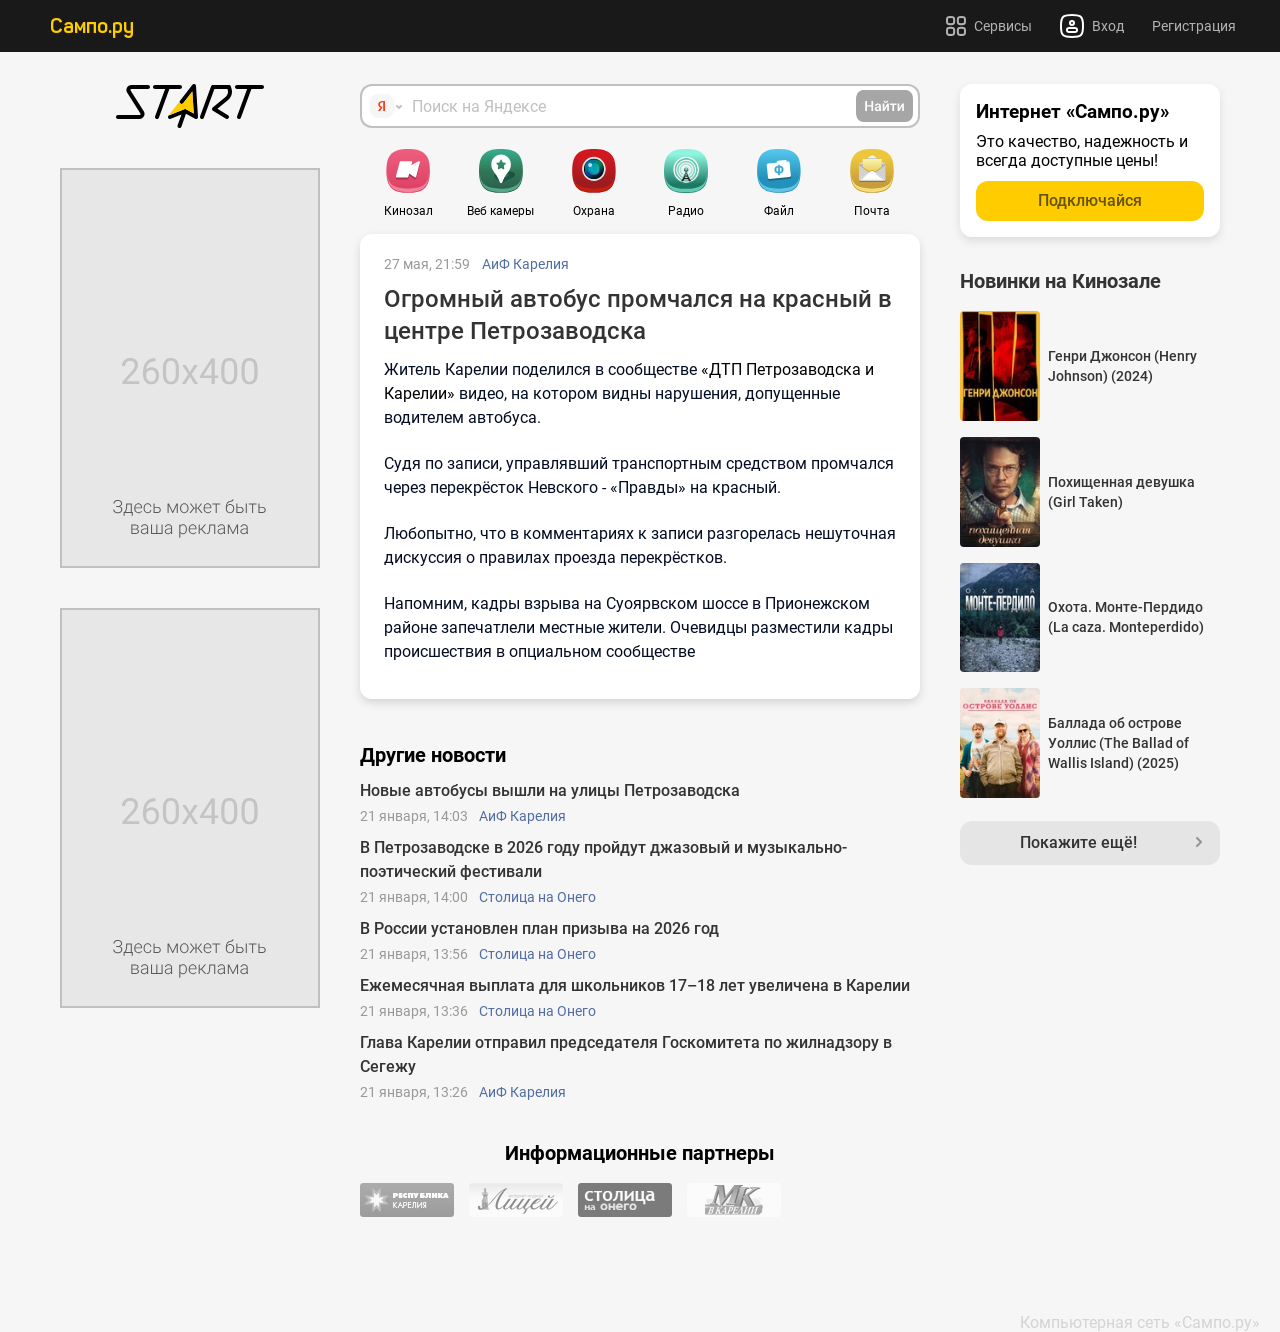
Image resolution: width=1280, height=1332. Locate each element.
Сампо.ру (92, 26)
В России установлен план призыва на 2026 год (539, 928)
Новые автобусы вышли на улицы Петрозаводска (550, 790)
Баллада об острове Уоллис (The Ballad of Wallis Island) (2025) (1118, 743)
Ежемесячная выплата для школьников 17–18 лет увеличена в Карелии (635, 985)
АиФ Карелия (525, 264)
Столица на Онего (537, 897)
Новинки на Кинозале (1060, 281)
